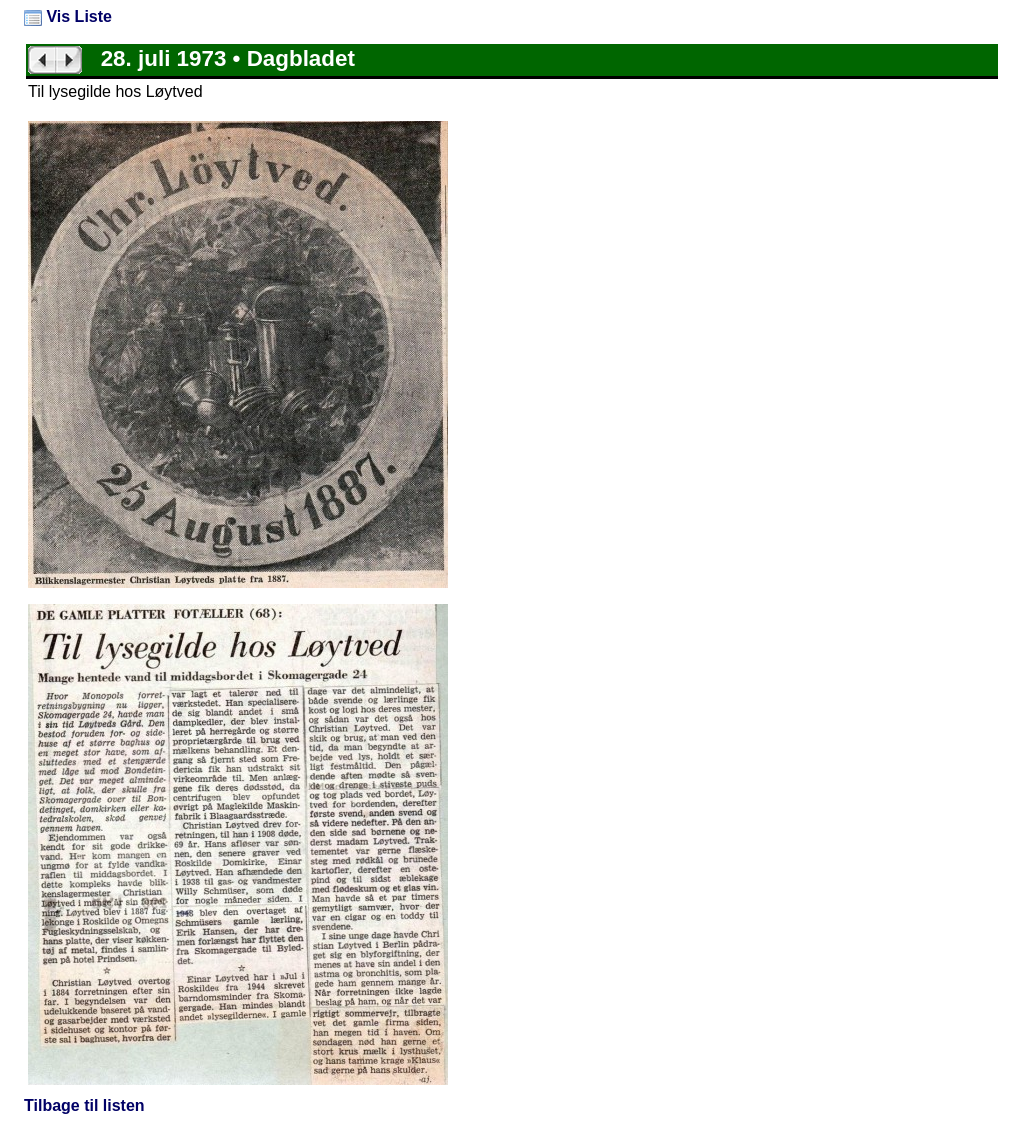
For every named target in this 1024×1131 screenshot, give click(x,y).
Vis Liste (68, 16)
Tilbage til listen (84, 1105)
